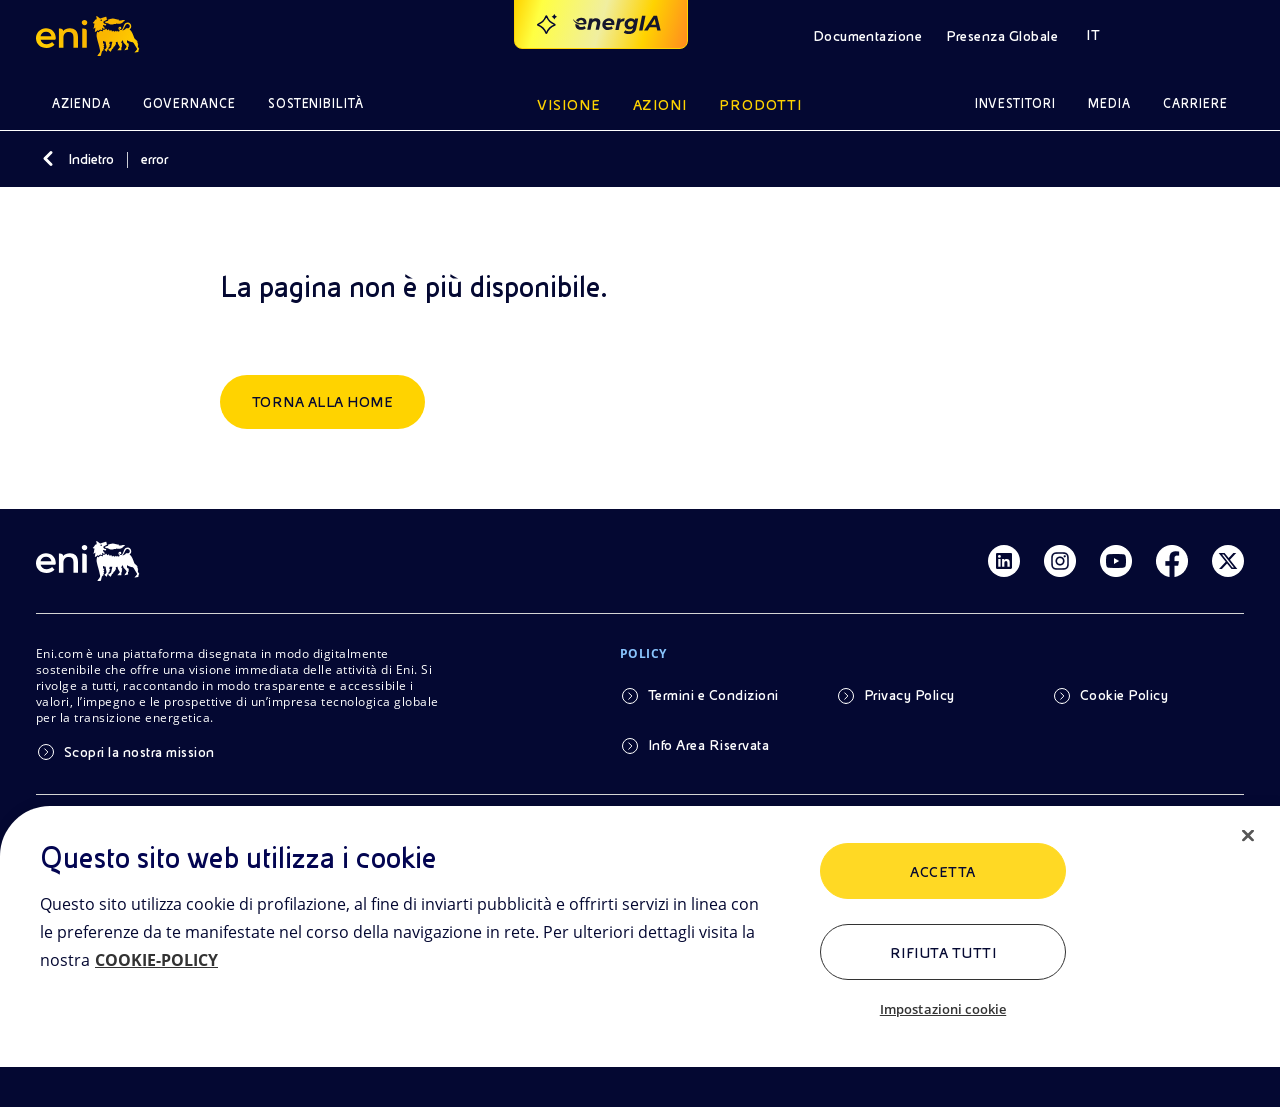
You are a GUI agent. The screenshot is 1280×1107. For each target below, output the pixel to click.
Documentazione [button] (868, 36)
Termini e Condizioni (713, 695)
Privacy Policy (909, 695)
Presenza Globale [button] (1002, 36)
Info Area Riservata (708, 745)
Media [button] (1109, 103)
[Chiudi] (1248, 836)
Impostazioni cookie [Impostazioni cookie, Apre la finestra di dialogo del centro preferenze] (943, 1009)
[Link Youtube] (1116, 561)
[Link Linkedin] (1004, 561)
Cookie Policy (1124, 695)
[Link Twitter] (1228, 561)
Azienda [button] (81, 103)
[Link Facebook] (1172, 561)
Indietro (91, 159)
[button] (90, 36)
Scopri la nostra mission (139, 752)
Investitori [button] (1016, 103)
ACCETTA (942, 872)
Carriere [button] (1195, 103)
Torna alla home (322, 402)
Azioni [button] (660, 105)
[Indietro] (48, 159)
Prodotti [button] (760, 105)
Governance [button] (189, 103)
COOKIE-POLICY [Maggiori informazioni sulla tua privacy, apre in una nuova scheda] (156, 960)
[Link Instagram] (1060, 561)
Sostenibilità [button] (316, 103)
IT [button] (1093, 35)
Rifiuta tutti (943, 953)
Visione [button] (569, 105)
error (154, 159)
